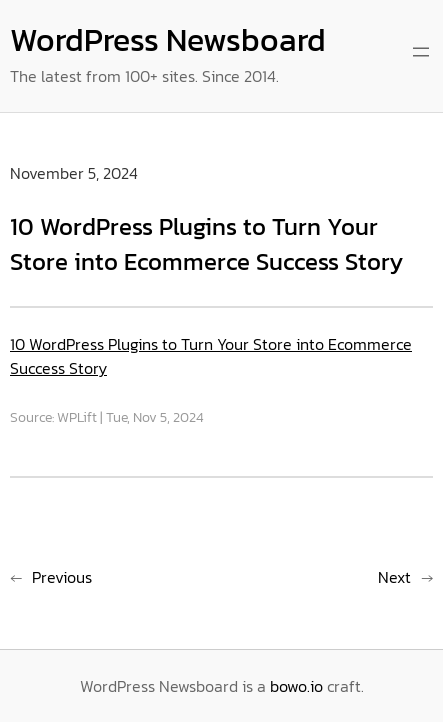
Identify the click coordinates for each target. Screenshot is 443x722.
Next (394, 577)
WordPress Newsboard (168, 40)
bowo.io (296, 686)
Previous (62, 577)
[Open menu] (421, 52)
